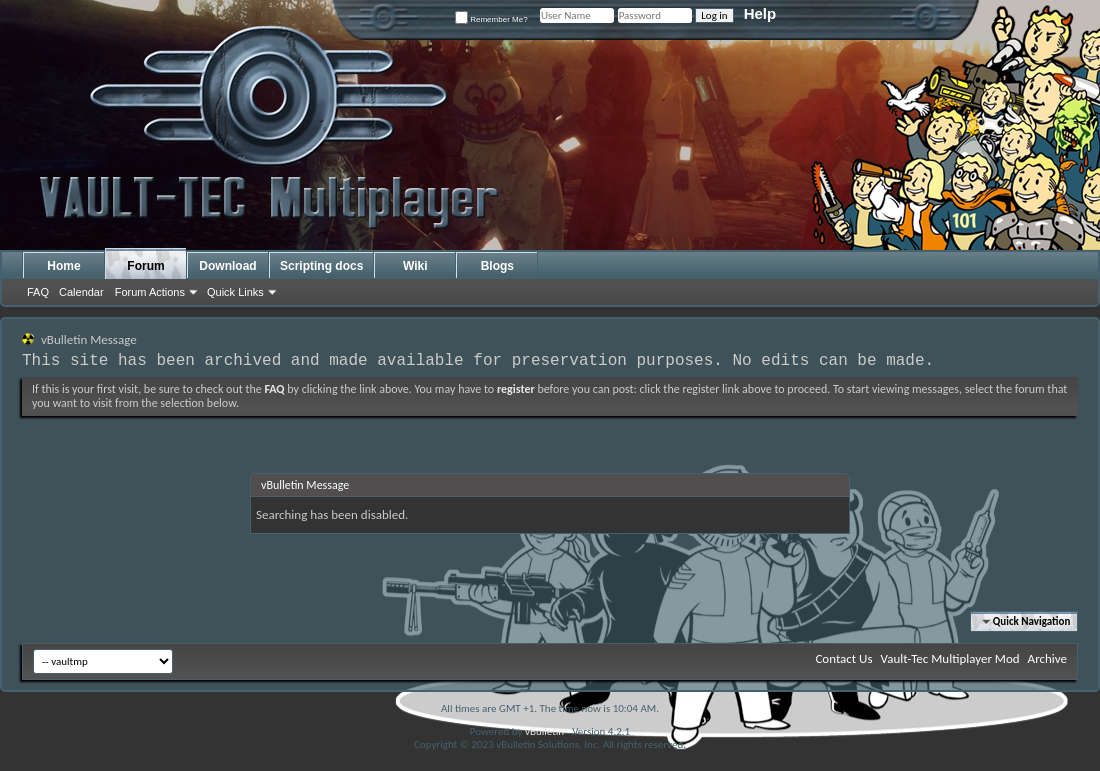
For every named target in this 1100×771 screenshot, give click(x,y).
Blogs (497, 266)
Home (63, 266)
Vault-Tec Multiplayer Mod (950, 658)
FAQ (38, 292)
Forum (145, 266)
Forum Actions (150, 292)
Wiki (415, 266)
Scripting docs (321, 266)
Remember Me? (491, 19)
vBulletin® (547, 731)
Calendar (81, 292)
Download (227, 266)
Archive (1047, 658)
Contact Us (843, 658)
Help (760, 13)
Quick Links (235, 292)
